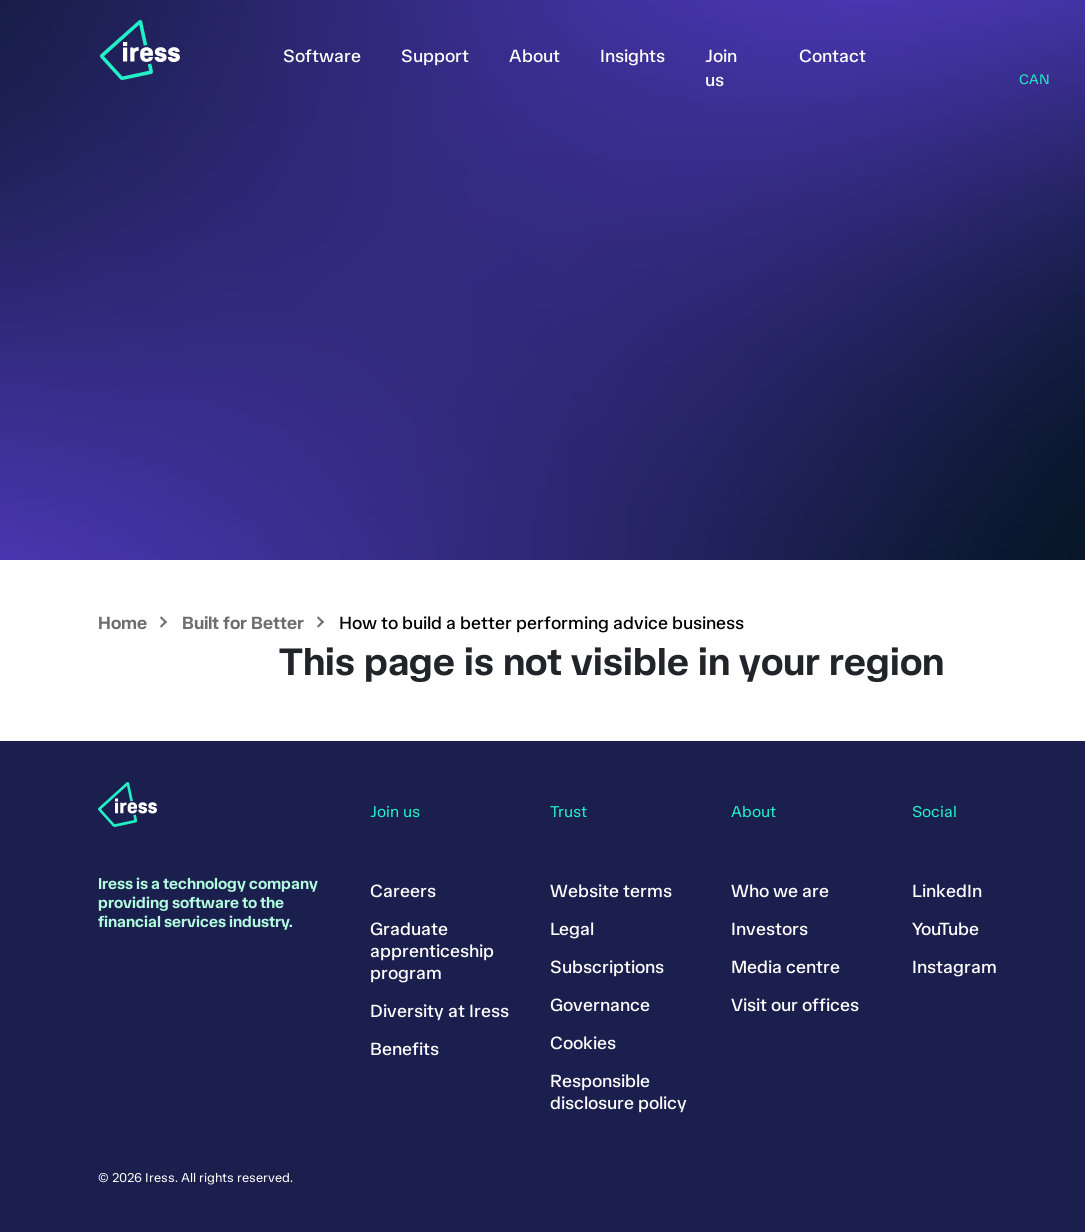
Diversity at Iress (439, 1011)
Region (1025, 54)
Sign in (916, 52)
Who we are (780, 891)
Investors (769, 929)
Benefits (404, 1049)
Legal (572, 929)
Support (435, 56)
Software (322, 56)
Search (970, 52)
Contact (832, 56)
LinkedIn (947, 891)
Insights (632, 56)
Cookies (583, 1043)
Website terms (611, 891)
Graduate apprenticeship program (432, 951)
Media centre (785, 967)
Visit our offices (795, 1005)
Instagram (954, 967)
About (534, 56)
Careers (403, 891)
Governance (600, 1005)
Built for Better (243, 623)
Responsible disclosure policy (618, 1092)
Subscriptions (607, 967)
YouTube (945, 929)
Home (122, 623)
